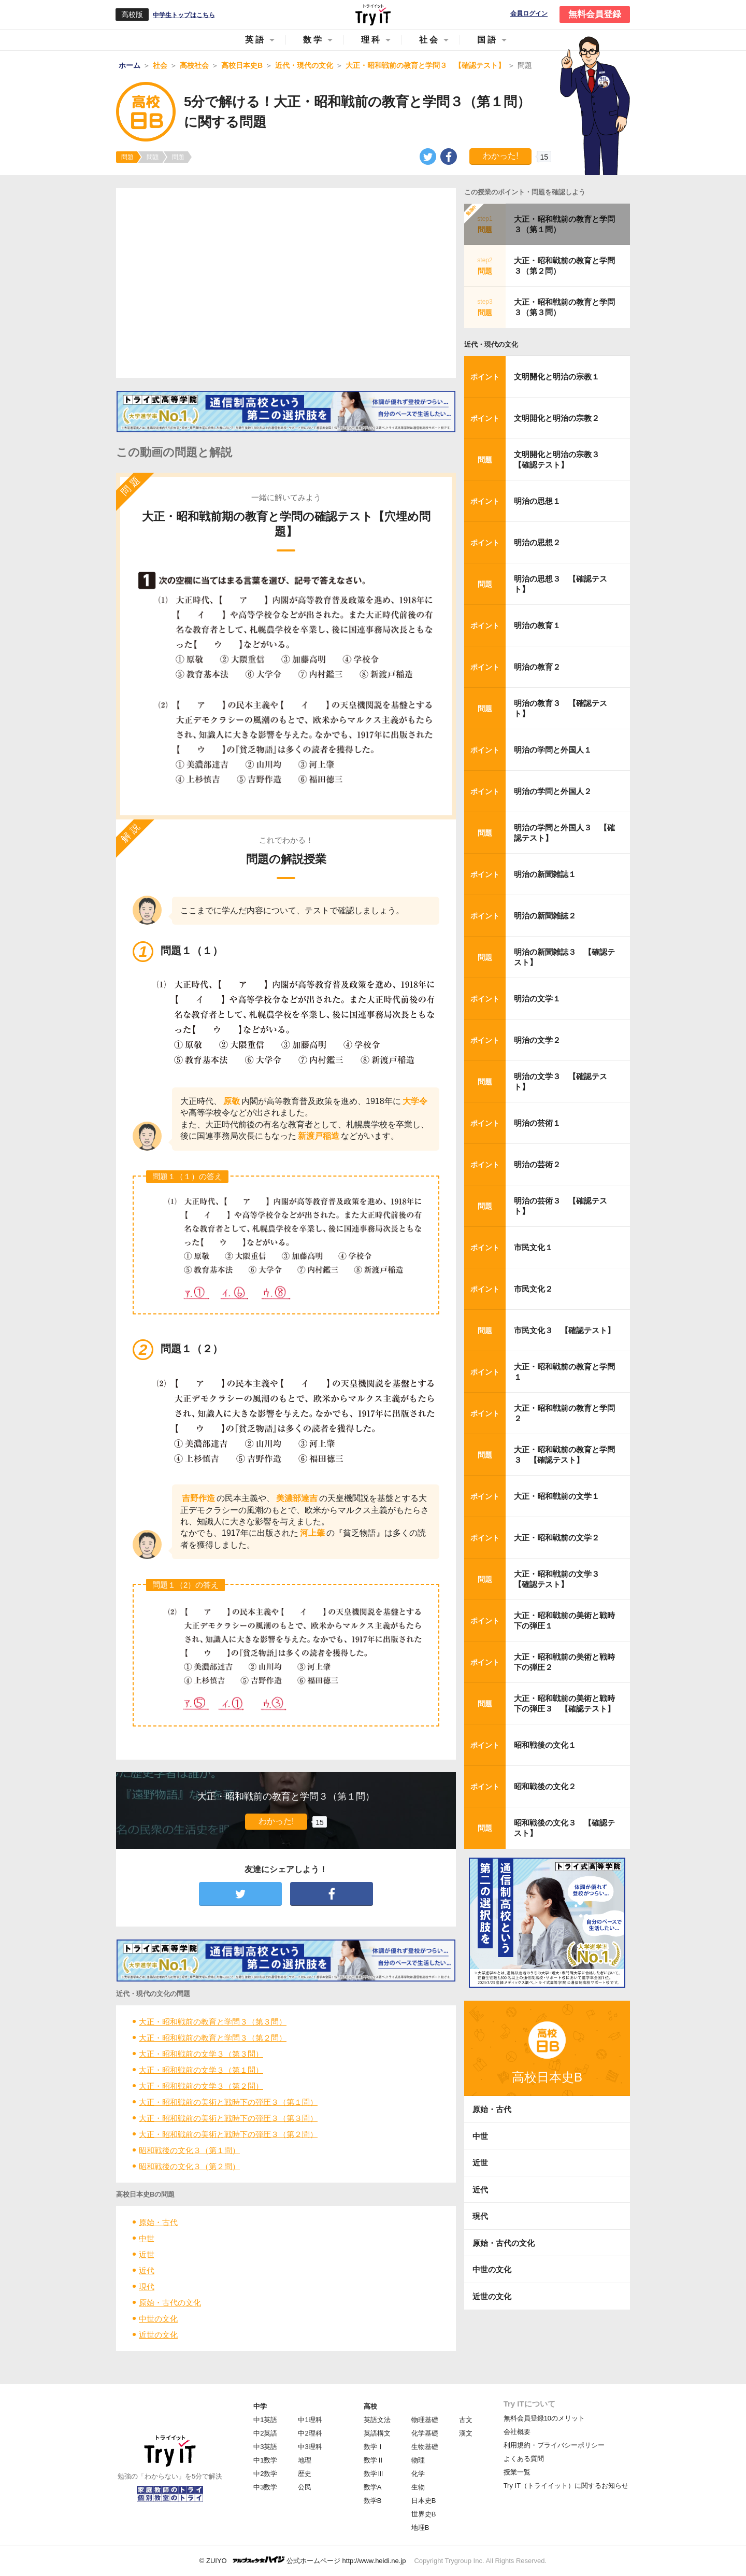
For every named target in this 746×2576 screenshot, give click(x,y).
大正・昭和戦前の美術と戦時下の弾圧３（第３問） (228, 2118)
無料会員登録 (594, 14)
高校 (370, 2406)
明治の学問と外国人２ (553, 791)
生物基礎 (424, 2447)
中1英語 (265, 2420)
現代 (146, 2286)
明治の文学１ (537, 998)
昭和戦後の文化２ (545, 1786)
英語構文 (377, 2433)
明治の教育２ (537, 666)
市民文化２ (533, 1288)
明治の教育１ (537, 625)
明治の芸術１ (537, 1123)
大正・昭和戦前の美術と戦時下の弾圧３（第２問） (228, 2134)
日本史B (423, 2500)
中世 (146, 2238)
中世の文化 (158, 2318)
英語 (255, 39)
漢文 (465, 2433)
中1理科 (310, 2420)
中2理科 (310, 2433)
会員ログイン (529, 13)
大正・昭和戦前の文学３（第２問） (201, 2086)
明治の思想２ (537, 542)
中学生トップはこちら (184, 15)
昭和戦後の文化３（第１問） (189, 2150)
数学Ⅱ (374, 2460)
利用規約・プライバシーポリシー (554, 2445)
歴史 (304, 2474)
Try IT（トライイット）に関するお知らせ (566, 2485)
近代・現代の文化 (491, 344)
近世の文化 (158, 2334)
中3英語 (265, 2447)
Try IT (373, 14)
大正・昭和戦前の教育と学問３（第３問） (212, 2021)
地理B (420, 2527)
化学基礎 (424, 2433)
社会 (429, 39)
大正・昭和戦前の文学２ (556, 1537)
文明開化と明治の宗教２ (556, 418)
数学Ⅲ (374, 2474)
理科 (371, 39)
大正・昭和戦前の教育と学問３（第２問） (212, 2037)
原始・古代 (158, 2222)
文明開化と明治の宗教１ (556, 376)
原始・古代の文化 (170, 2302)
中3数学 (265, 2487)
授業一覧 (517, 2472)
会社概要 (517, 2432)
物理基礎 (424, 2420)
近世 (146, 2254)
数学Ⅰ (374, 2447)
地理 (304, 2460)
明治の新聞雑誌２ (545, 915)
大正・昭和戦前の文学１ (556, 1496)
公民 (304, 2487)
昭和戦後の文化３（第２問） (189, 2166)
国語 (487, 39)
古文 (465, 2420)
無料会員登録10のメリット (544, 2418)
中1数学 (265, 2460)
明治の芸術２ (537, 1164)
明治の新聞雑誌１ (545, 874)
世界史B (423, 2514)
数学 (313, 39)
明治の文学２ (537, 1040)
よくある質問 (524, 2458)
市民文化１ (533, 1247)
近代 (146, 2270)
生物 (418, 2487)
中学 (260, 2406)
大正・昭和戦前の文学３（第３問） (201, 2053)
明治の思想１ (537, 501)
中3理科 (310, 2447)
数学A (373, 2487)
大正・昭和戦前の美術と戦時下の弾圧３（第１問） (228, 2102)
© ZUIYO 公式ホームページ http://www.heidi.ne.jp (302, 2560)
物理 (418, 2460)
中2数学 (265, 2474)
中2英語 (265, 2433)
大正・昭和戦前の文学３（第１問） (201, 2069)
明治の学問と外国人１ (553, 749)
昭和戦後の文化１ (545, 1744)
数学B (373, 2500)
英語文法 (377, 2420)
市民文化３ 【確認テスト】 (564, 1330)
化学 (418, 2474)
